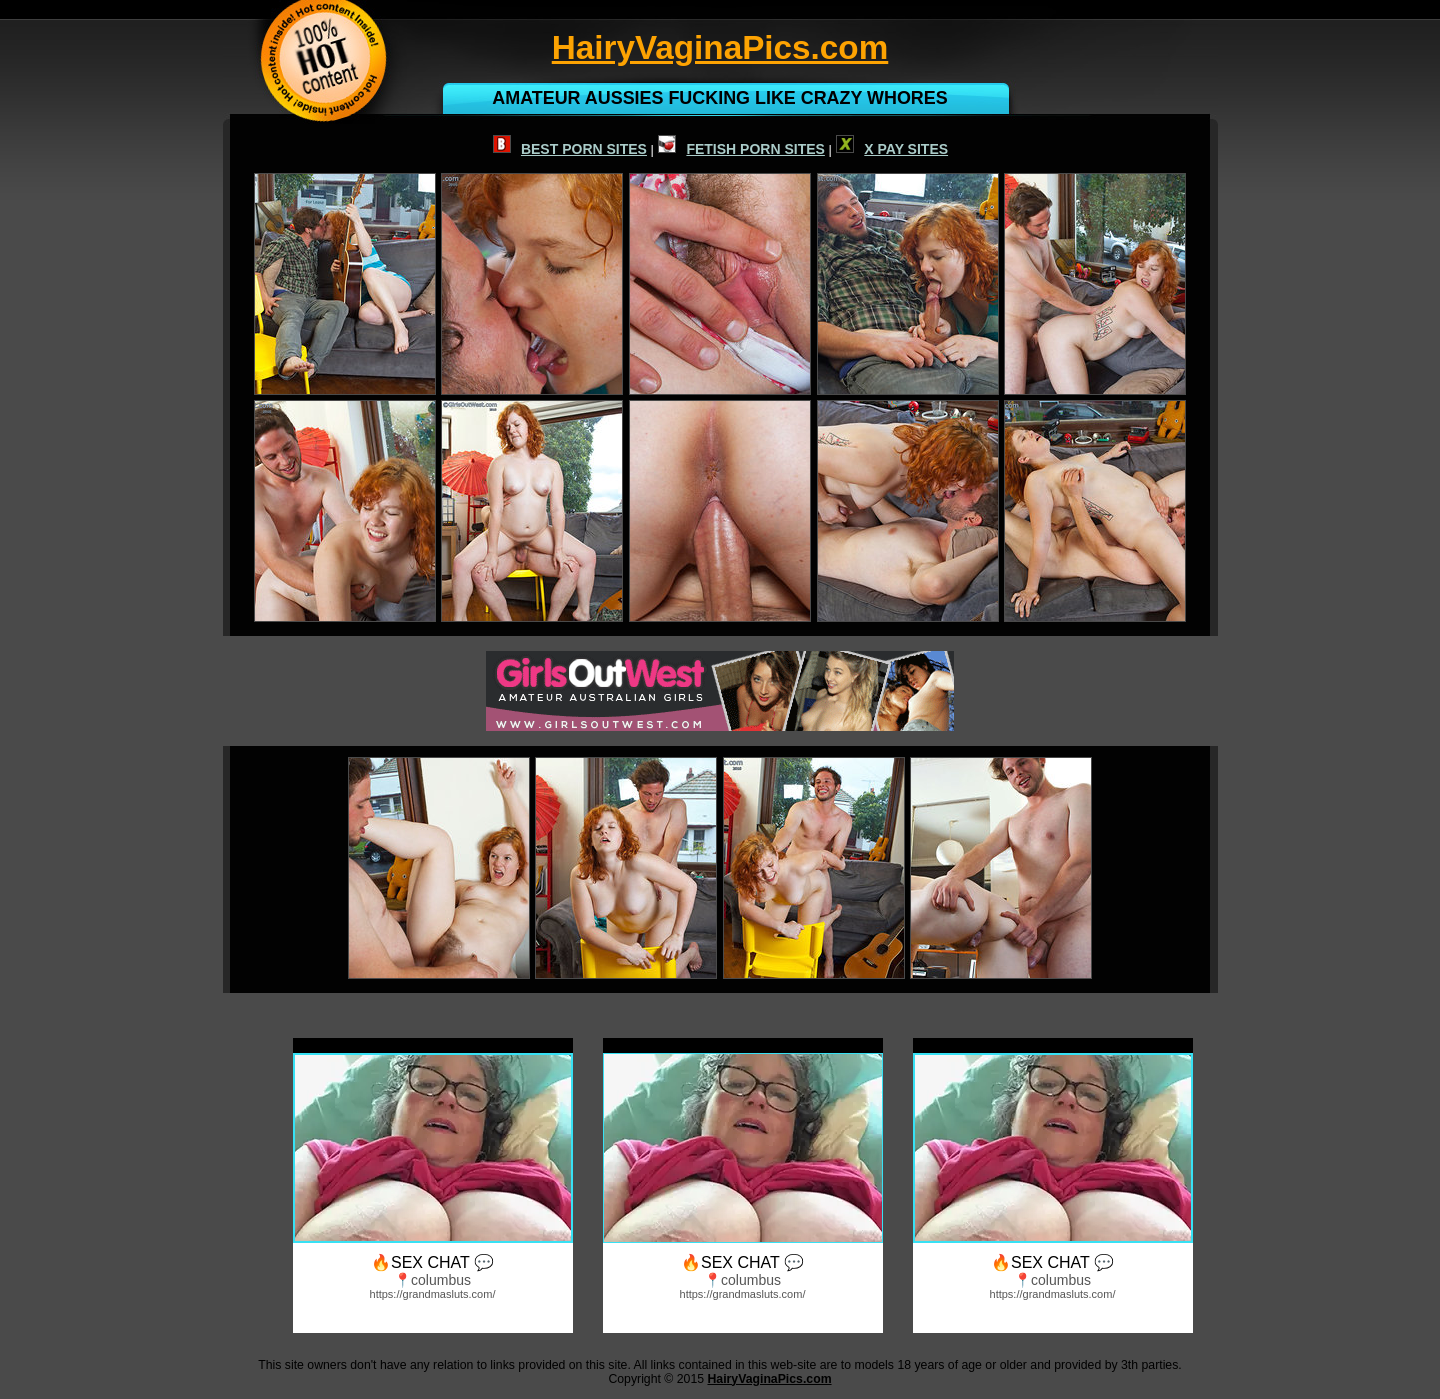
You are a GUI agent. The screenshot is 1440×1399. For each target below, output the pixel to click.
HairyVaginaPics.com (769, 1379)
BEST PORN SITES (570, 149)
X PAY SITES (892, 149)
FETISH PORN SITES (741, 149)
